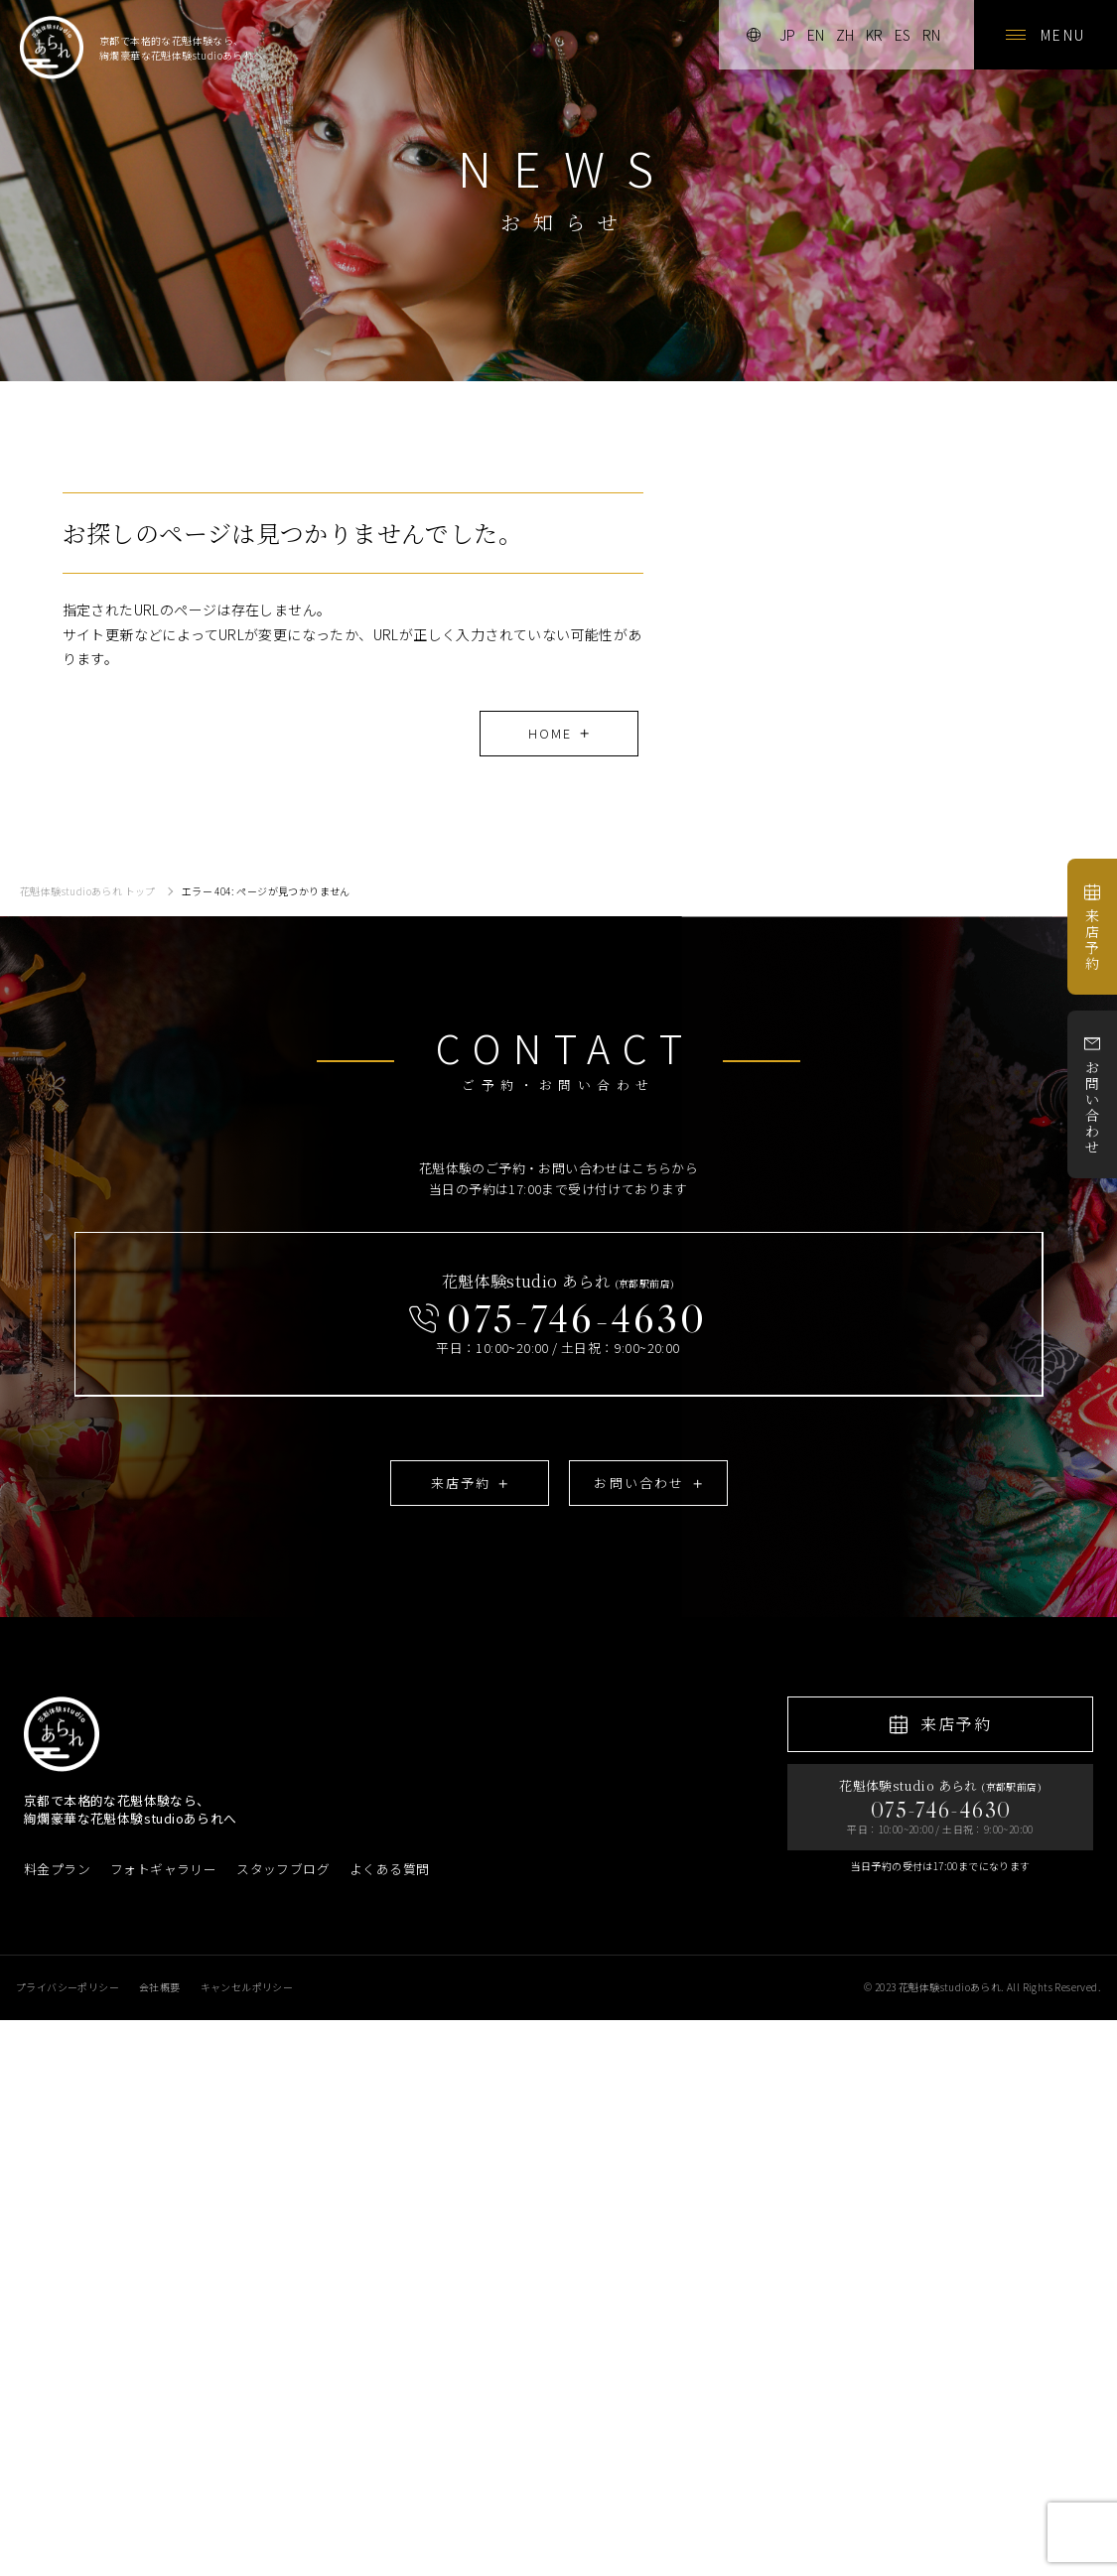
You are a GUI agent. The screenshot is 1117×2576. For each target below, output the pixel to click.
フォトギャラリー (163, 1869)
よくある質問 (389, 1869)
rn (931, 35)
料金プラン (57, 1869)
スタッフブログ (283, 1869)
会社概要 (160, 1986)
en (815, 35)
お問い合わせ (1092, 1095)
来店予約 (1092, 927)
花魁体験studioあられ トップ (88, 890)
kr (874, 35)
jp (787, 35)
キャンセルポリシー (247, 1986)
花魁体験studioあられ (950, 1986)
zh (845, 35)
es (902, 35)
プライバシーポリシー (67, 1986)
